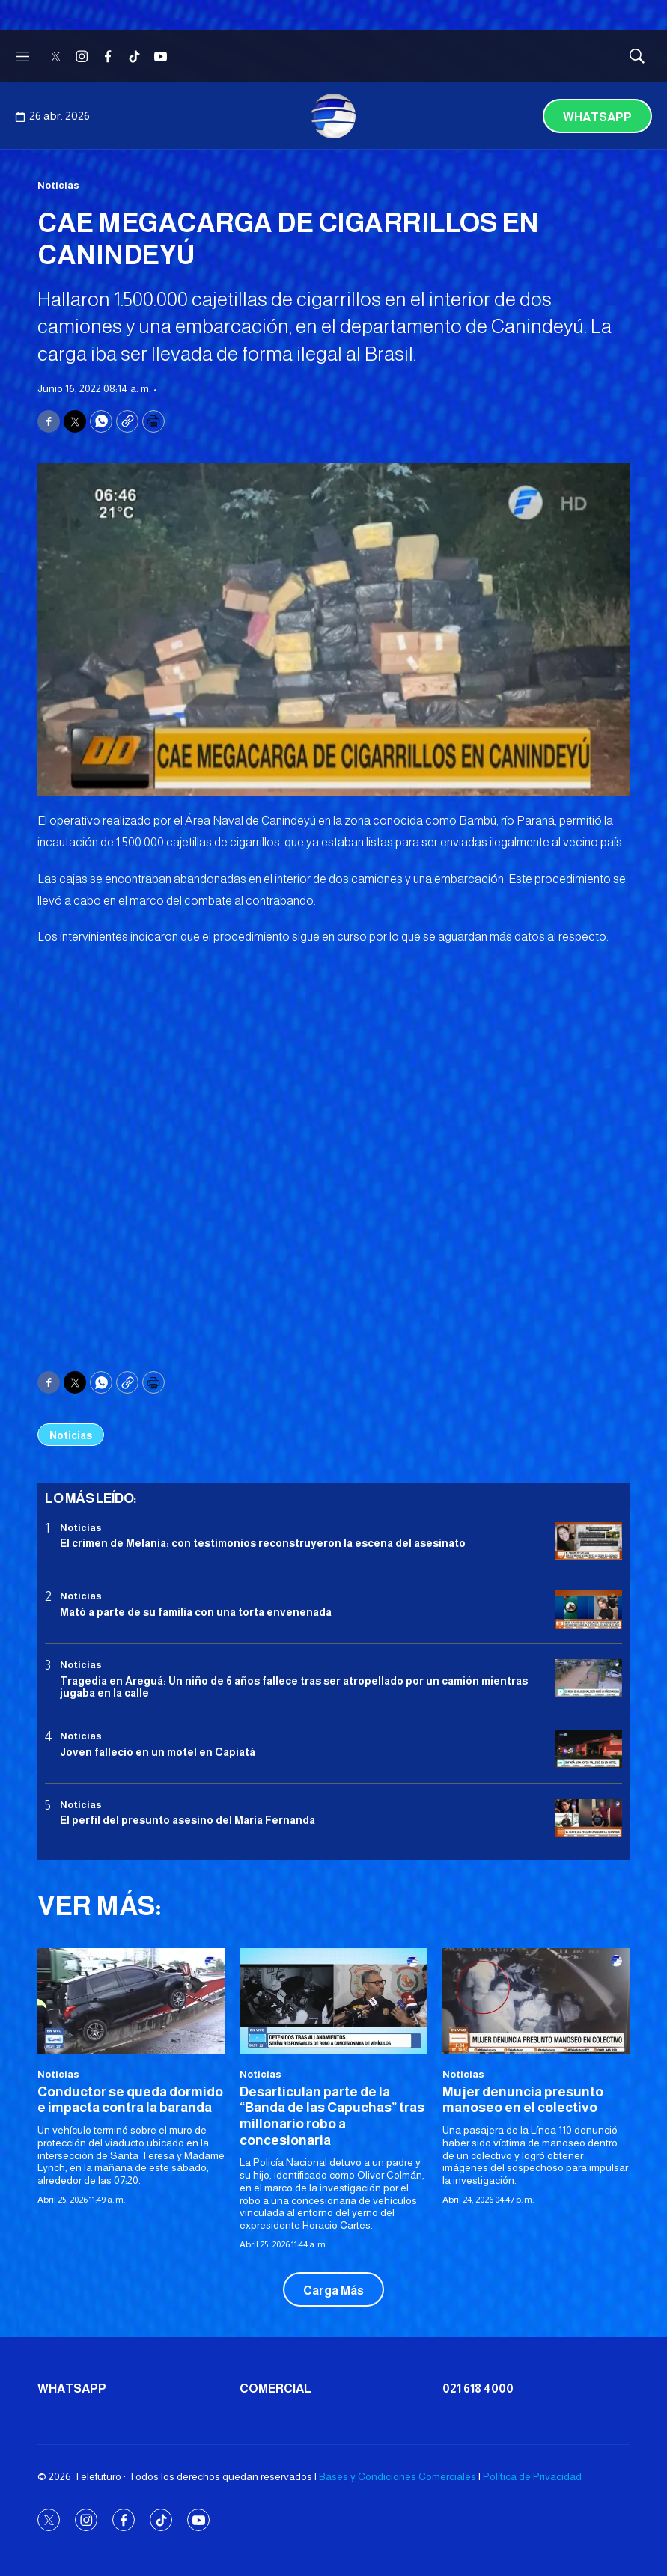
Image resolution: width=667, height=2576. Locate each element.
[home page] (333, 116)
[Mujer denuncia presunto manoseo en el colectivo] (536, 2001)
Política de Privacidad (532, 2476)
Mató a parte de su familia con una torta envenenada (196, 1612)
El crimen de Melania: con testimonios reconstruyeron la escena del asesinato (263, 1543)
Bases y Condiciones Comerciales (397, 2476)
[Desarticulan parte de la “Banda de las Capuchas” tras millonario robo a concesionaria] (333, 2001)
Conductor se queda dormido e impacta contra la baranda (130, 2100)
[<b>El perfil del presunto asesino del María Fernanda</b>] (588, 1818)
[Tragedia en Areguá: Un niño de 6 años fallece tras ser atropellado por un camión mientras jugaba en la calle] (588, 1678)
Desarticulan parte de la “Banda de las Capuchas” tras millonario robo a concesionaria (332, 2116)
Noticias (58, 185)
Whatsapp (597, 117)
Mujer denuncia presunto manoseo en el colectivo (522, 2100)
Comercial (275, 2388)
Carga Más (333, 2290)
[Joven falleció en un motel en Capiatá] (588, 1749)
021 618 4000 (478, 2388)
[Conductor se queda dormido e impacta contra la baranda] (131, 2001)
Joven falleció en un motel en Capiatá (157, 1752)
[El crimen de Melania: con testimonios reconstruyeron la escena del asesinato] (588, 1541)
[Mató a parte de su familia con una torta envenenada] (588, 1609)
